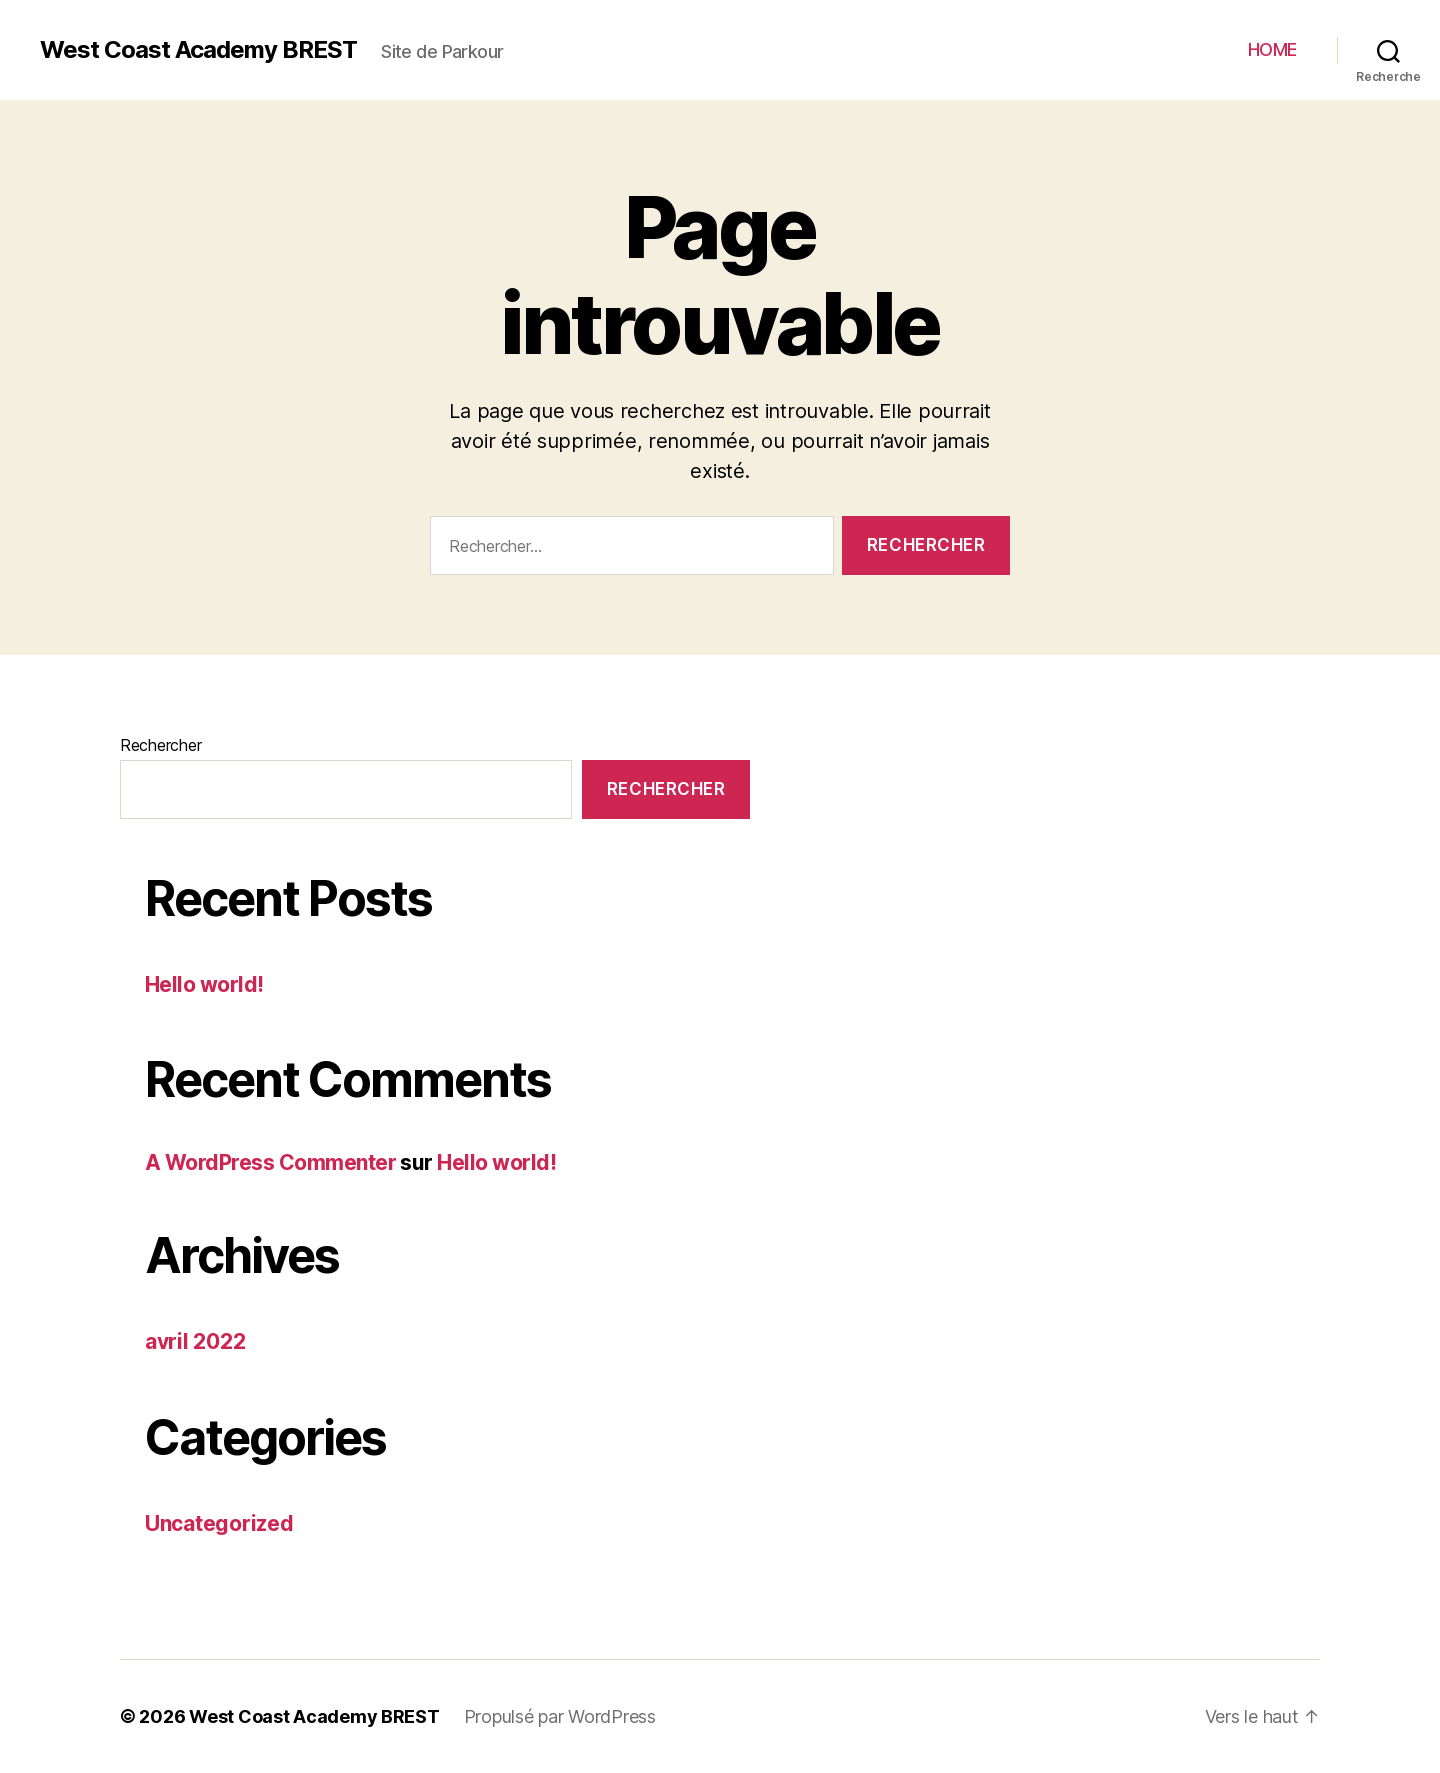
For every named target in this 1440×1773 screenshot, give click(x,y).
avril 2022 (195, 1341)
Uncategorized (219, 1523)
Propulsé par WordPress (560, 1716)
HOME (1272, 49)
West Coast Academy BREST (198, 50)
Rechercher (160, 745)
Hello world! (204, 984)
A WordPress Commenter (270, 1162)
